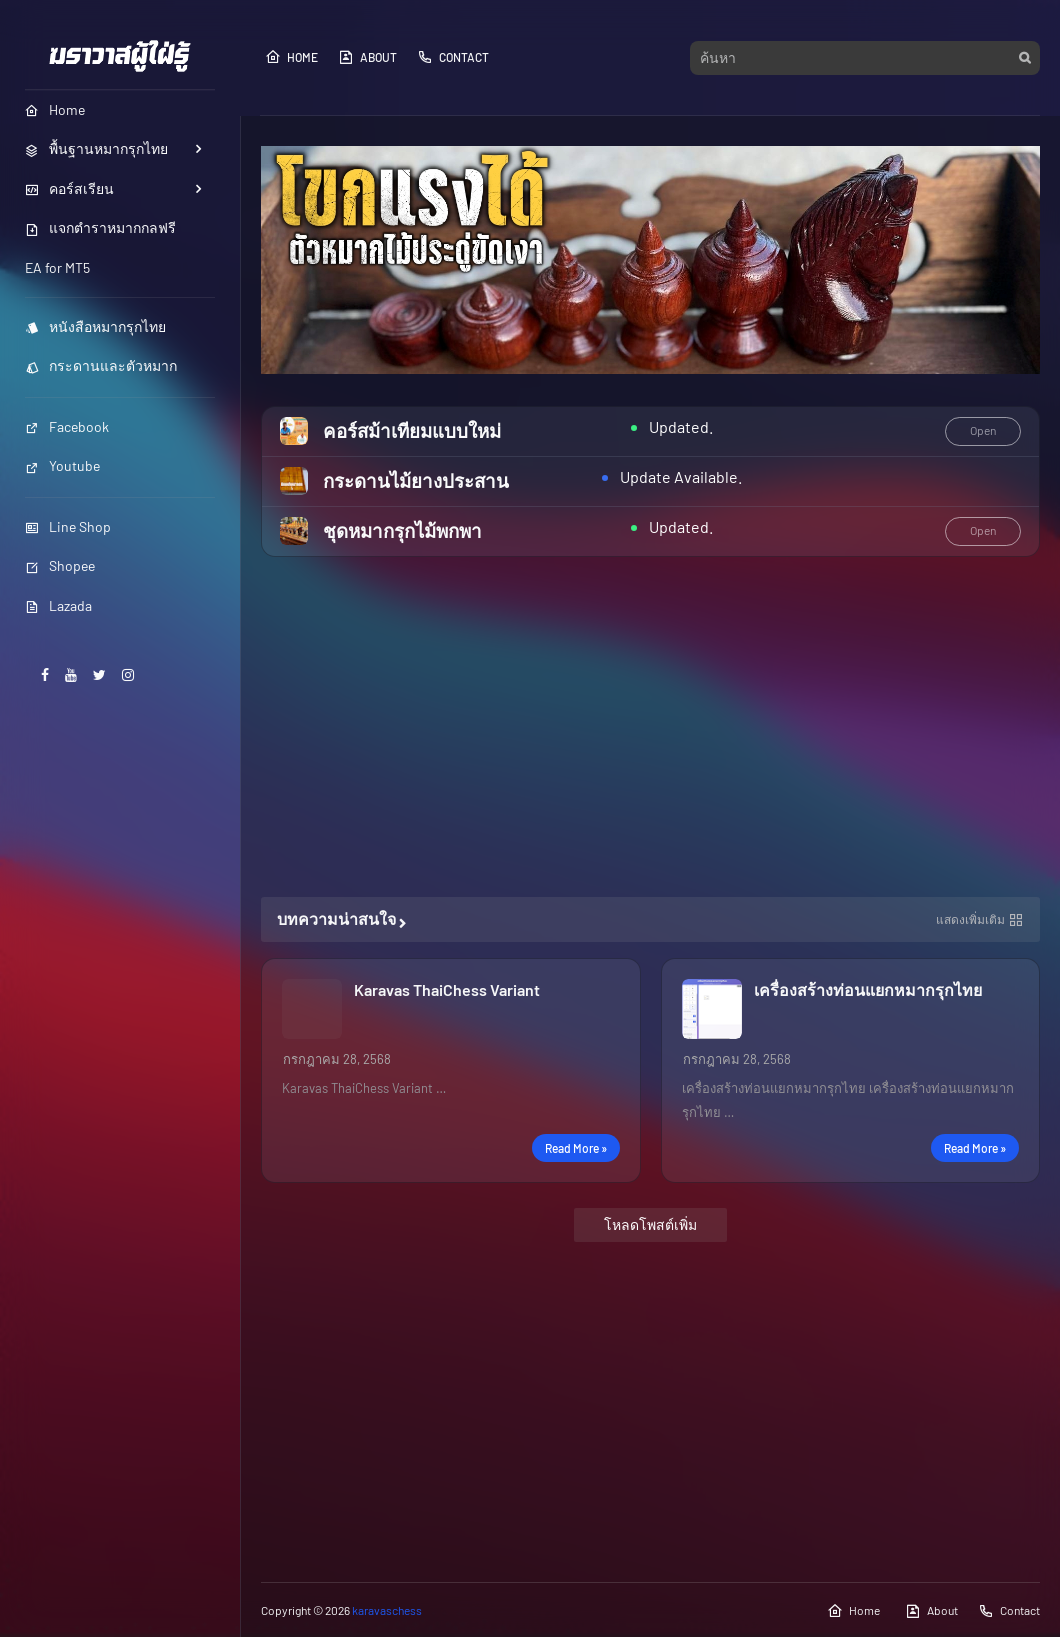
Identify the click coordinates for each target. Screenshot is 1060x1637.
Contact (453, 57)
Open (983, 430)
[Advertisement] (650, 727)
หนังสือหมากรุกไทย (95, 326)
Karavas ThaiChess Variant (447, 989)
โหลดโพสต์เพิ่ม (650, 1224)
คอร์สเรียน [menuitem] (69, 188)
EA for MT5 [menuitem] (57, 267)
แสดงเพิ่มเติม (970, 919)
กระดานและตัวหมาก (101, 365)
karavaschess (387, 1610)
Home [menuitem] (55, 109)
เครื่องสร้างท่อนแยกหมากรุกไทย (868, 989)
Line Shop (68, 526)
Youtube (62, 465)
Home (291, 57)
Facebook (67, 426)
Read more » (576, 1148)
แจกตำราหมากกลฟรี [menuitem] (100, 227)
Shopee (60, 565)
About (367, 57)
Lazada (58, 605)
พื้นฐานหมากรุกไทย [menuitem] (96, 148)
